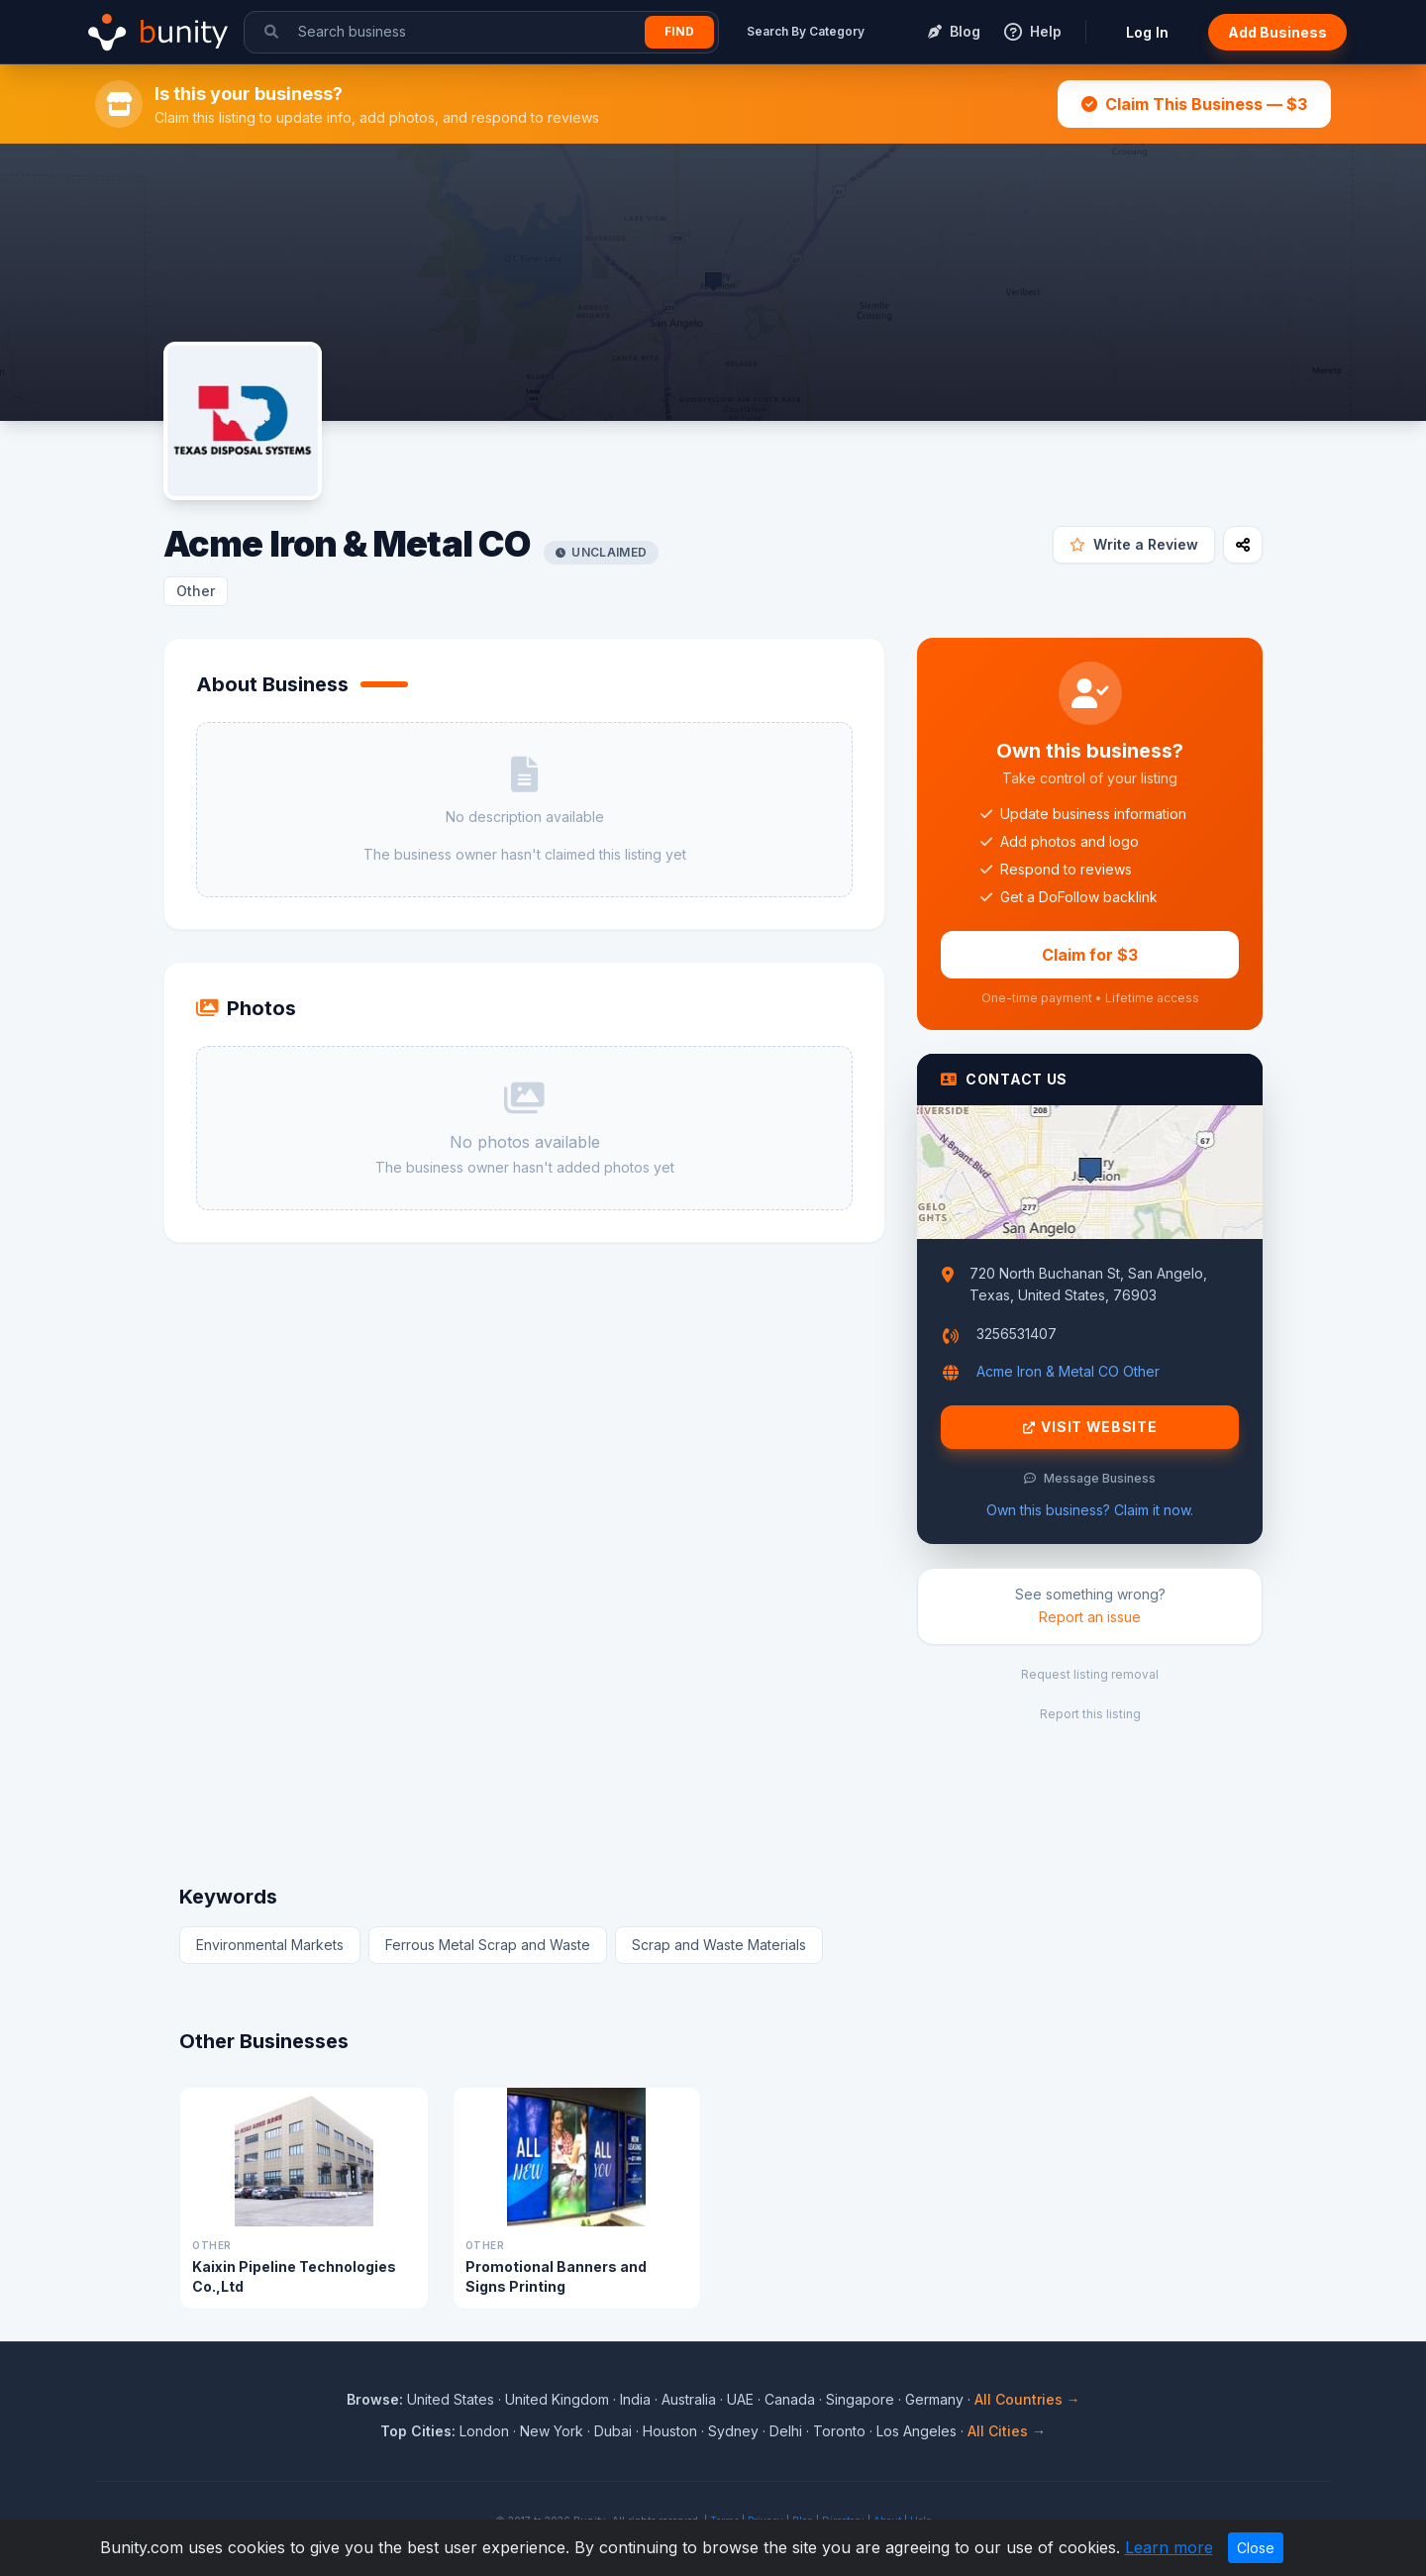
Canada (789, 2399)
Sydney (733, 2430)
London (484, 2430)
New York (551, 2430)
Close (1255, 2547)
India (635, 2399)
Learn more (1169, 2547)
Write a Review (1134, 544)
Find (679, 31)
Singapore (860, 2399)
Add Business (1277, 32)
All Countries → (1027, 2399)
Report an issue (1090, 1616)
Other (195, 590)
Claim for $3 (1090, 955)
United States (450, 2399)
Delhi (785, 2430)
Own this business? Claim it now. (1089, 1509)
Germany (934, 2399)
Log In (1147, 32)
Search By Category (806, 31)
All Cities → (1007, 2430)
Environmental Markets (270, 1944)
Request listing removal (1090, 1674)
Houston (670, 2430)
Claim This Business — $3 (1194, 104)
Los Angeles (916, 2430)
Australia (689, 2399)
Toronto (839, 2430)
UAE (740, 2399)
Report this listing (1090, 1713)
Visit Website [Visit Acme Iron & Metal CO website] (1090, 1427)
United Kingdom (557, 2399)
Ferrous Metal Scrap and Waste (487, 1944)
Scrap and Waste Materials (719, 1944)
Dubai (613, 2430)
